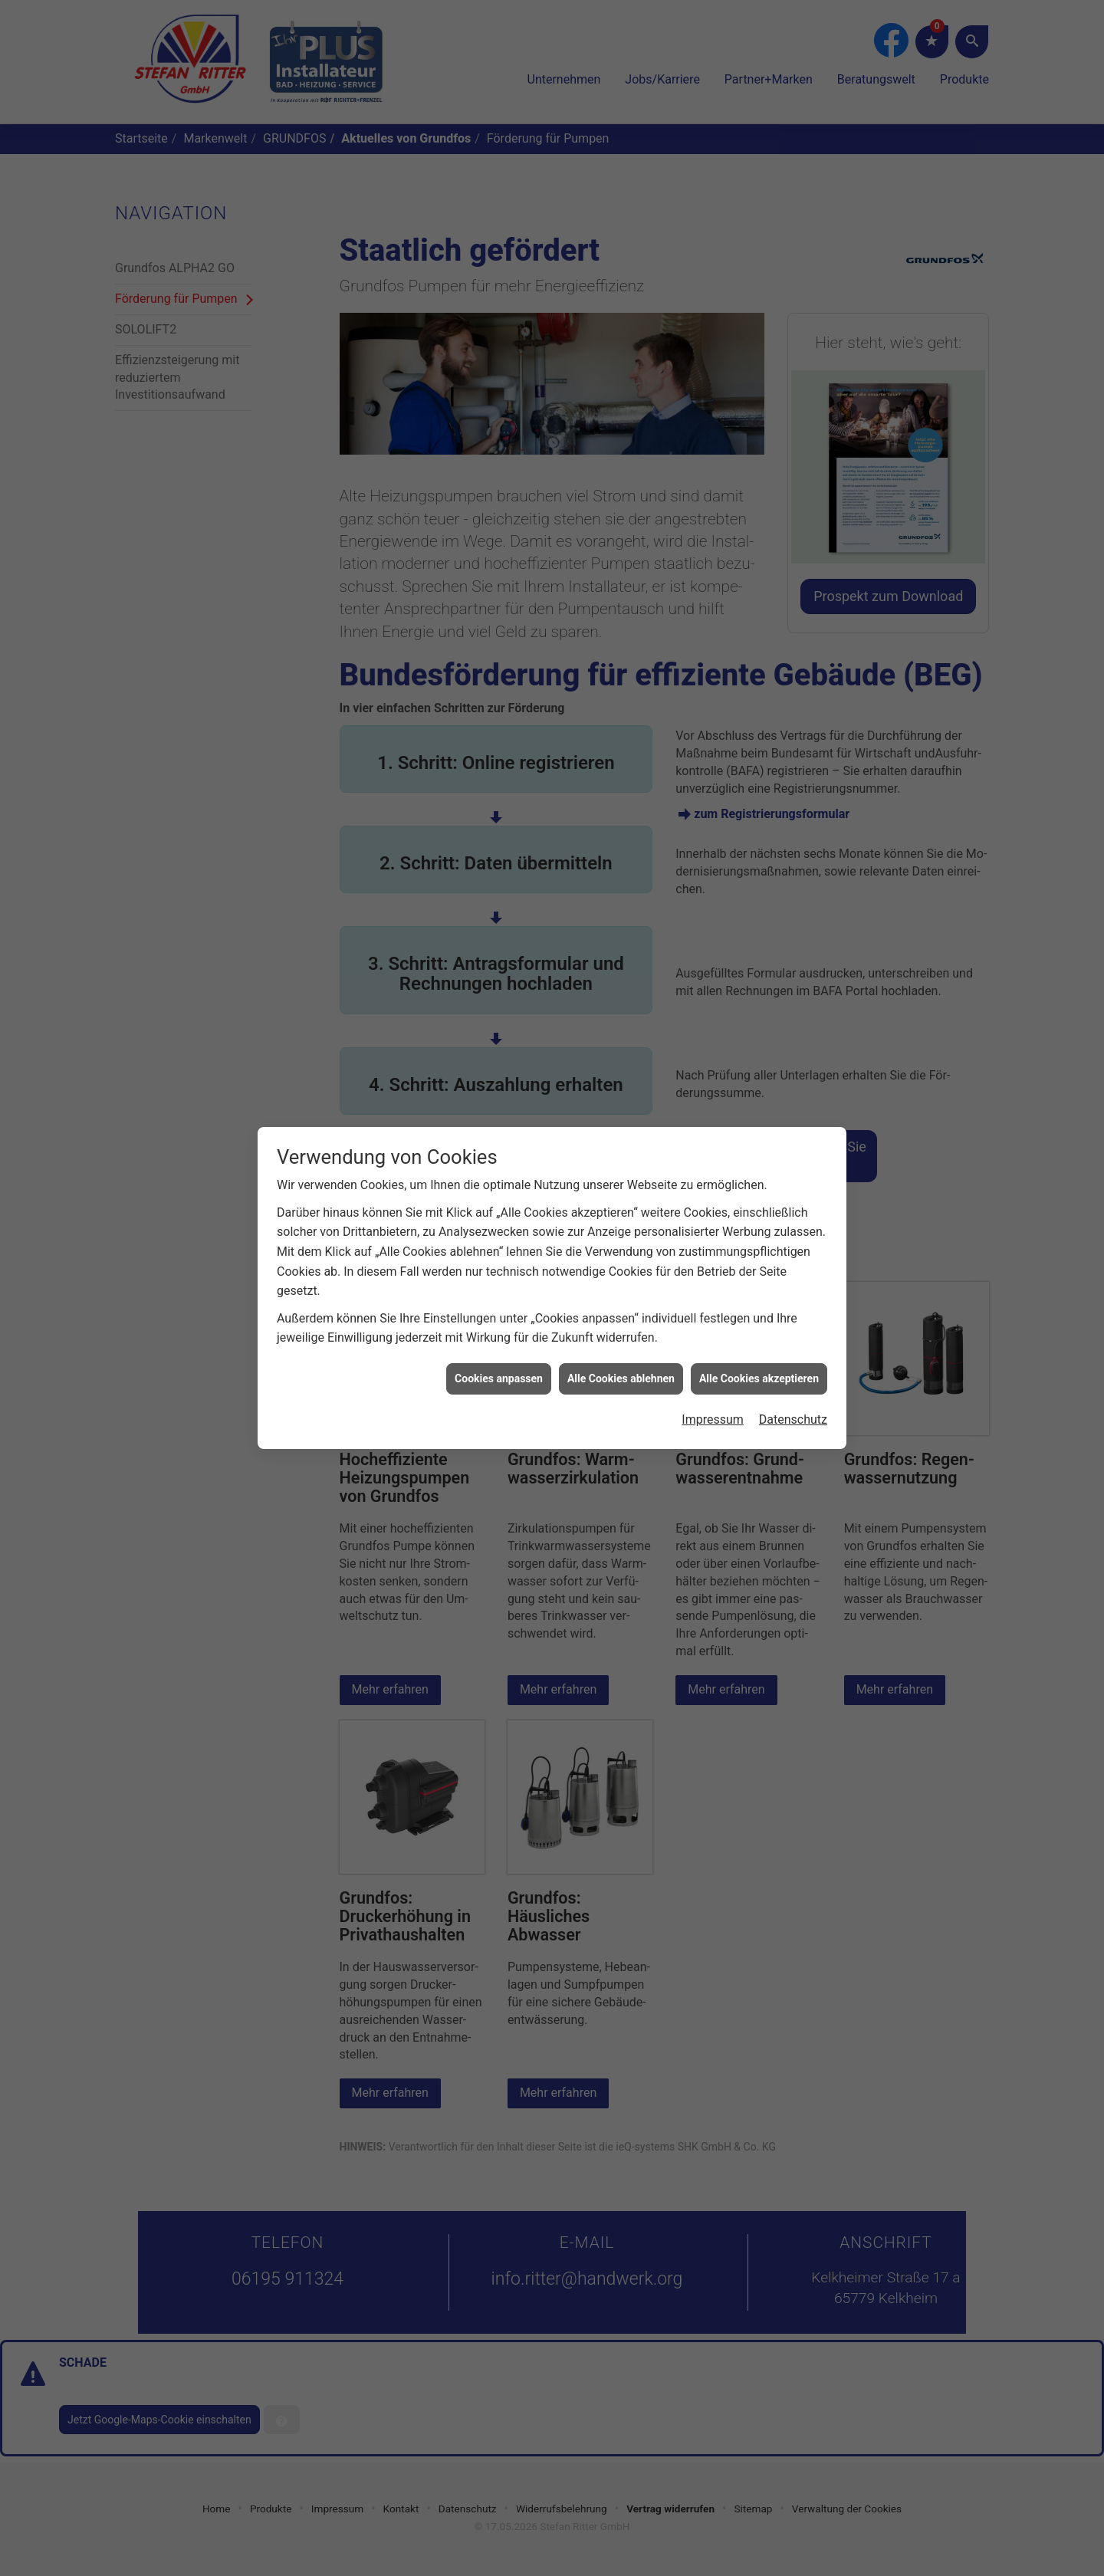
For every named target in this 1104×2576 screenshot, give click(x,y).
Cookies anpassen (499, 1352)
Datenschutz (793, 1393)
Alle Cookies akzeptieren (759, 1352)
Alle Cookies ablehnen (621, 1352)
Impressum (713, 1393)
